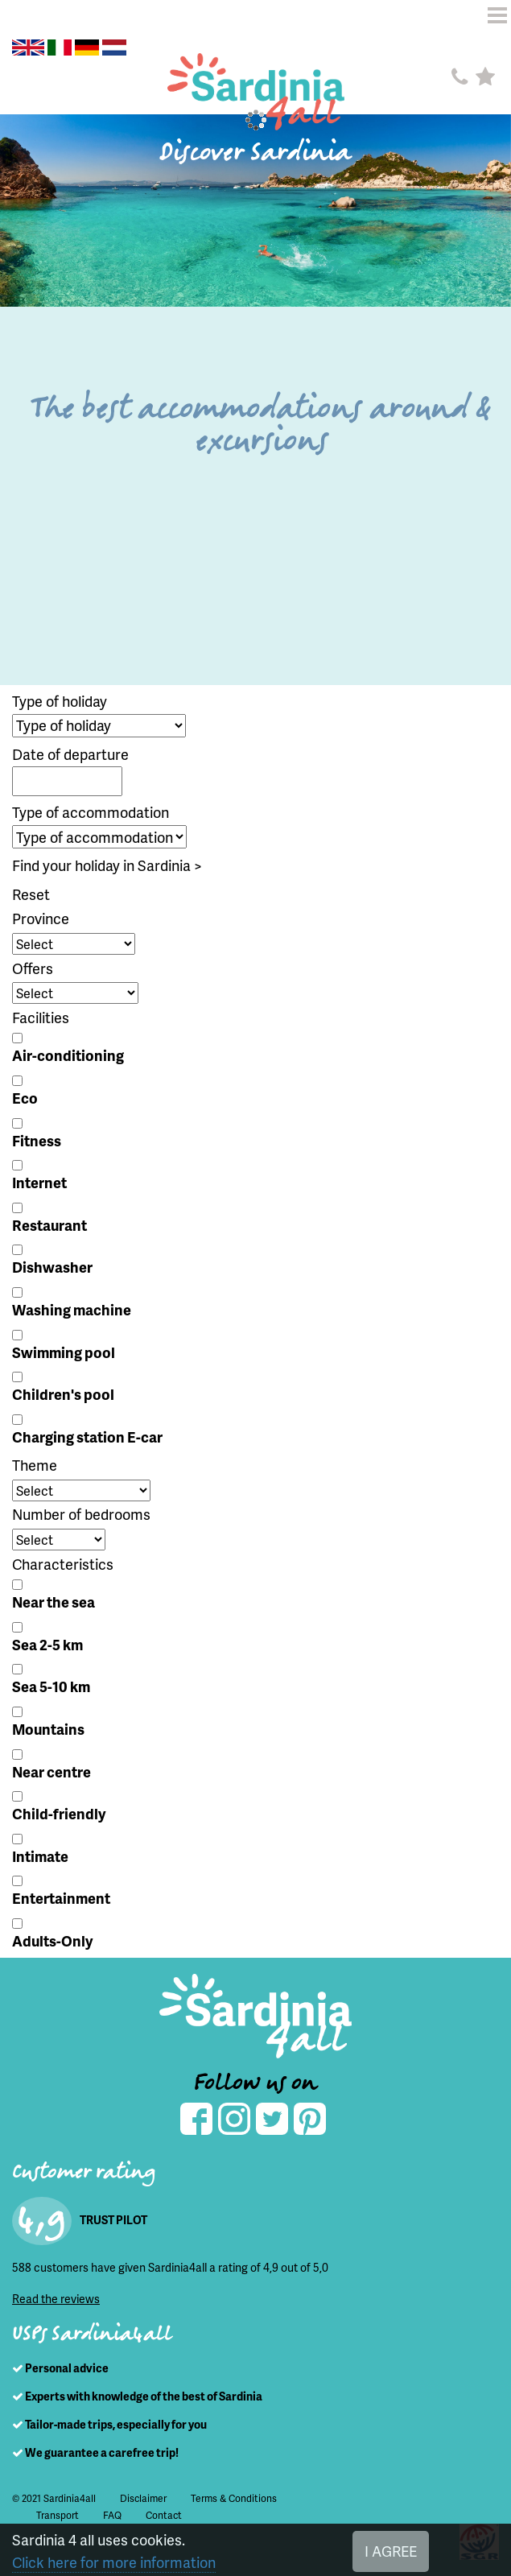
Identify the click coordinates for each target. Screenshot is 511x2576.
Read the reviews (56, 2298)
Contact (164, 2515)
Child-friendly (58, 1813)
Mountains (48, 1729)
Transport (57, 2515)
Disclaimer (143, 2498)
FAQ (112, 2515)
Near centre (51, 1771)
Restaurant (49, 1225)
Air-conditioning (68, 1055)
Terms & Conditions (234, 2498)
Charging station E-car (87, 1436)
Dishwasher (52, 1267)
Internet (39, 1182)
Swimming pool (63, 1352)
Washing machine (71, 1309)
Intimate (40, 1856)
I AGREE (391, 2551)
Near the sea (53, 1601)
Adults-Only (52, 1940)
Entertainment (61, 1898)
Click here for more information (114, 2562)
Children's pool (63, 1394)
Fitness (36, 1140)
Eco (25, 1098)
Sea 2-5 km (47, 1644)
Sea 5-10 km (51, 1686)
